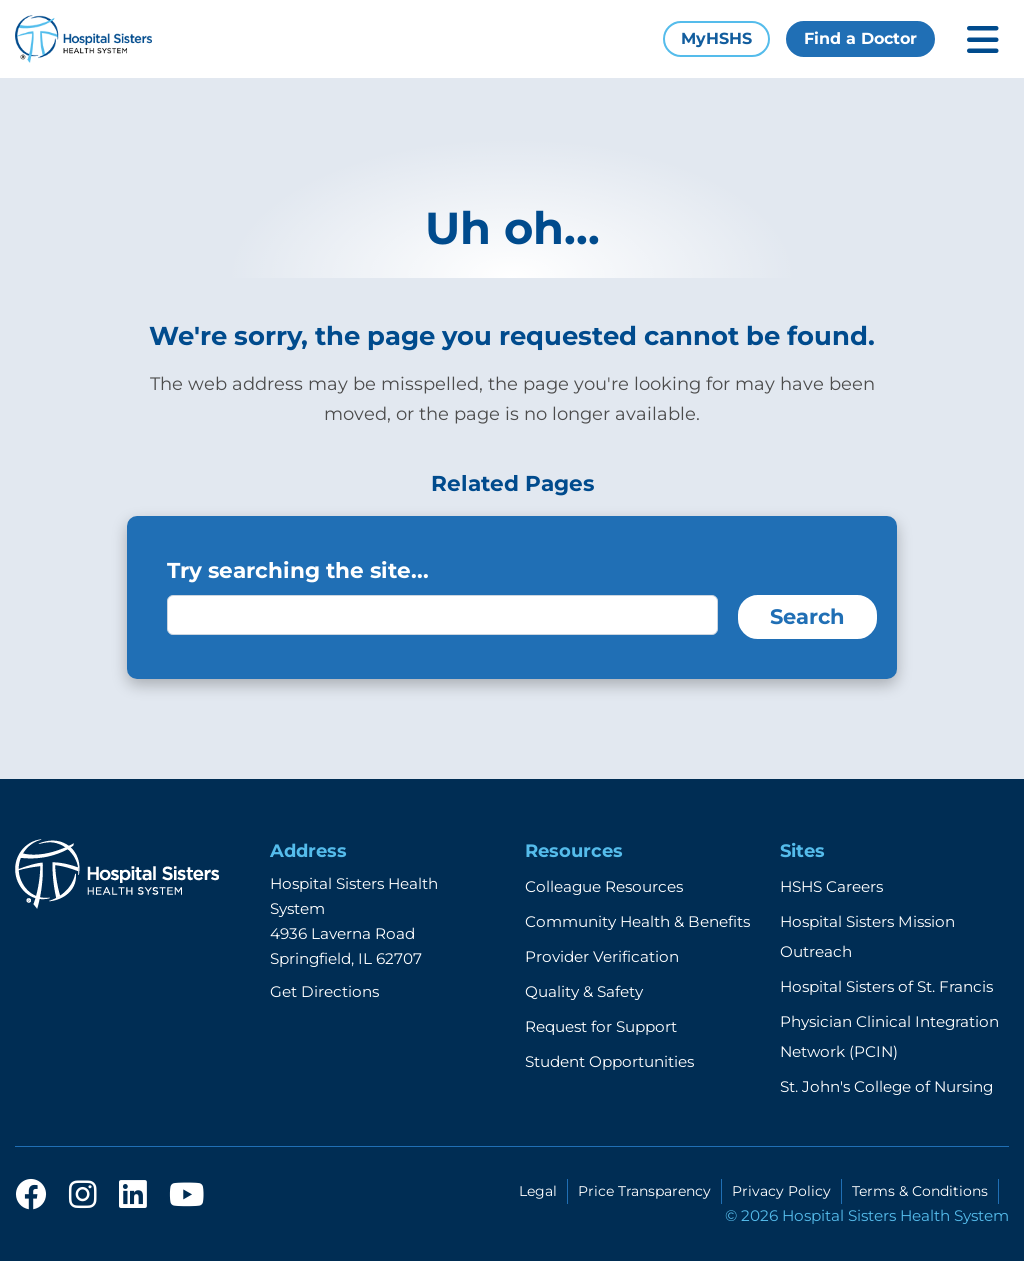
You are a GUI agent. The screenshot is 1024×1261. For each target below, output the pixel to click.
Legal (538, 1191)
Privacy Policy (781, 1191)
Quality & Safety (584, 991)
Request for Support (601, 1026)
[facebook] (31, 1196)
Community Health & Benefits (637, 921)
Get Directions (324, 991)
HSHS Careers (831, 886)
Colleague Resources (604, 886)
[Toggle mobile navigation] (983, 39)
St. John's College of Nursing (886, 1086)
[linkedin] (133, 1196)
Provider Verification (602, 956)
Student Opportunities (609, 1061)
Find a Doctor (860, 38)
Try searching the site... (298, 570)
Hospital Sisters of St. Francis (886, 986)
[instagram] (83, 1196)
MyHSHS (716, 38)
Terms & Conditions (920, 1191)
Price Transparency (644, 1191)
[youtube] (186, 1196)
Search (807, 616)
